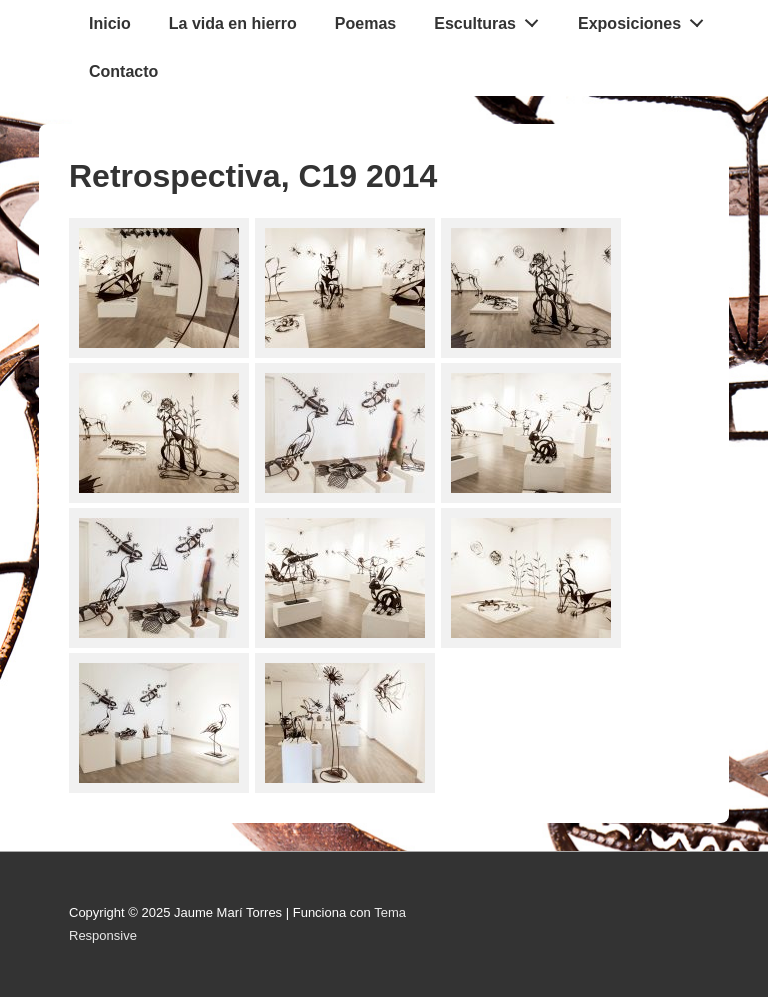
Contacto (123, 71)
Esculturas (492, 19)
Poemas (365, 23)
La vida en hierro (233, 23)
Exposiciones (646, 19)
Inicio (110, 23)
